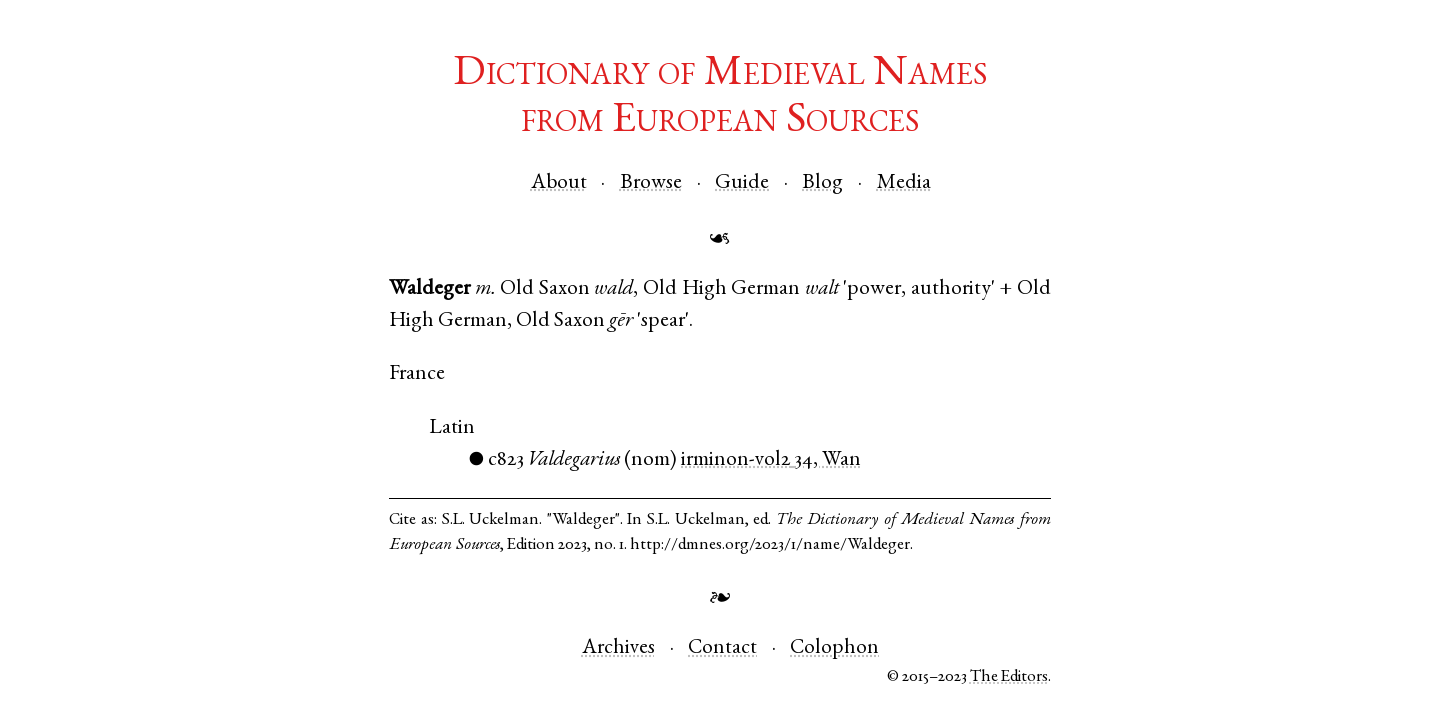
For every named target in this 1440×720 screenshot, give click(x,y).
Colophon (834, 648)
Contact (722, 648)
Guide (742, 183)
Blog (822, 183)
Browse (651, 183)
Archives (618, 648)
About (559, 183)
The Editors (1009, 677)
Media (904, 183)
